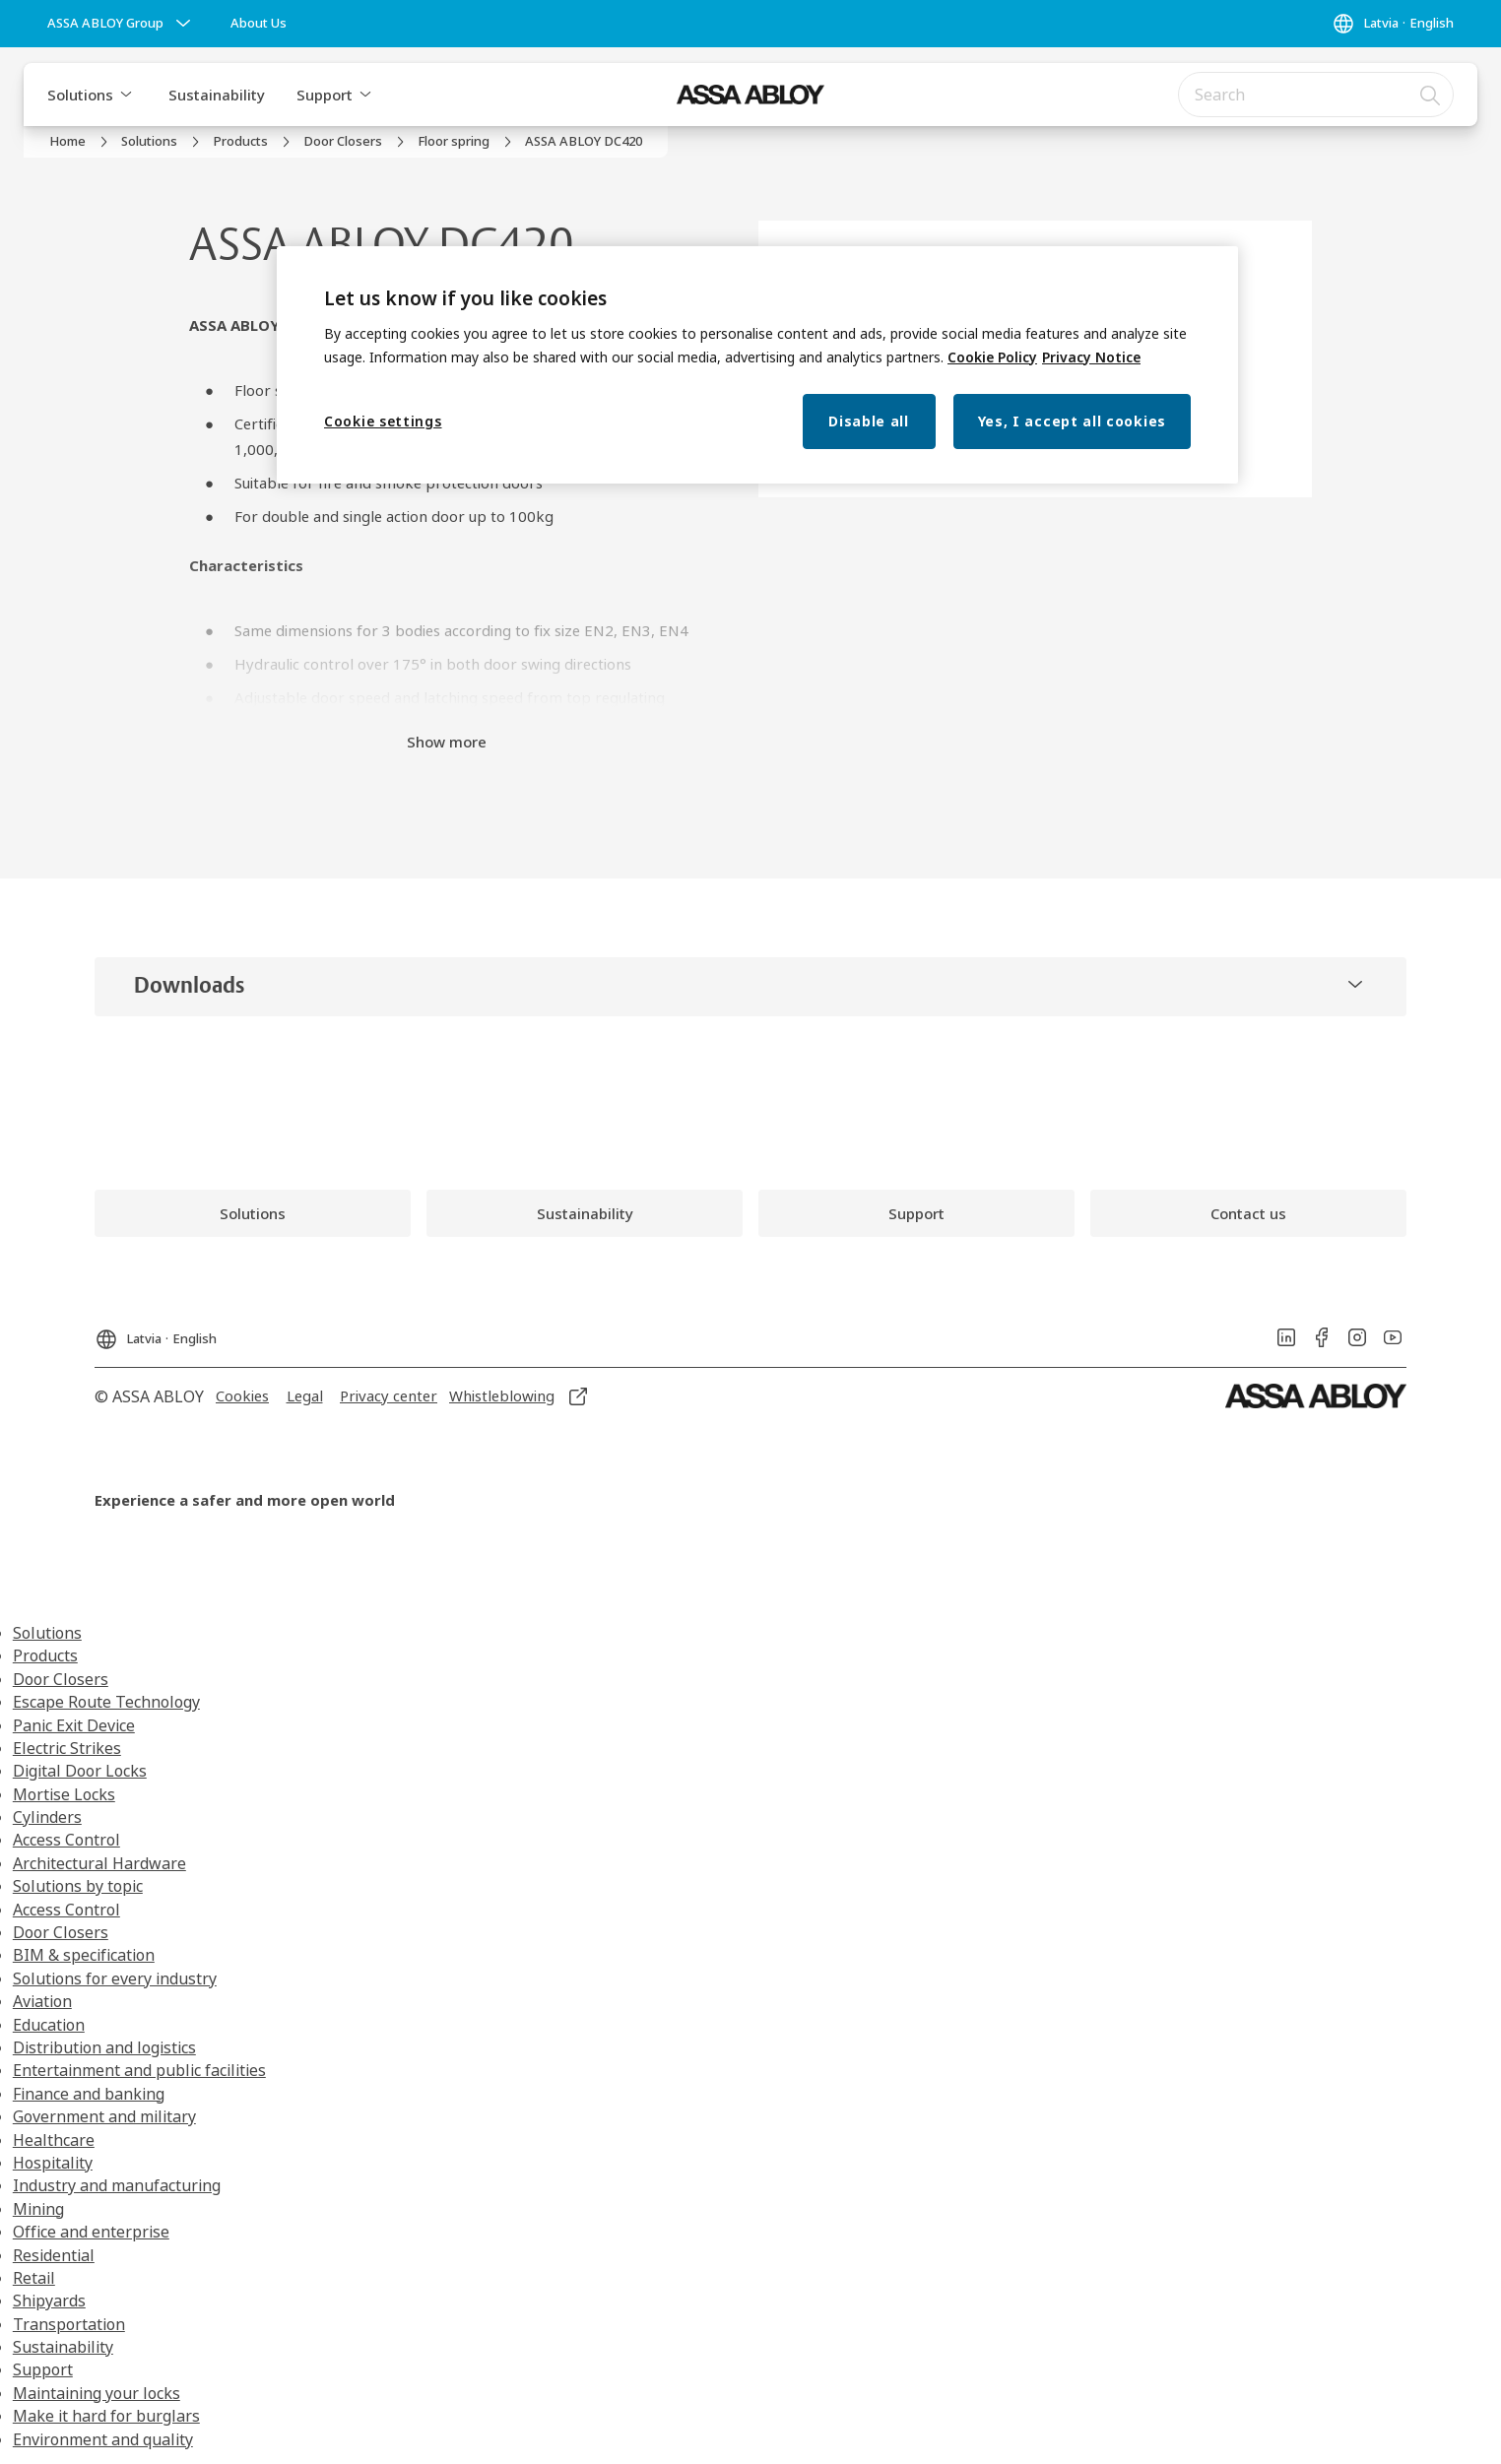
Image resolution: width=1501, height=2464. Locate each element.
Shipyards (49, 2300)
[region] (757, 365)
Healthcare (54, 2140)
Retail (34, 2278)
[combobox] (1316, 94)
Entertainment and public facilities (139, 2070)
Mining (38, 2209)
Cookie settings (383, 421)
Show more (447, 741)
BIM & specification (84, 1955)
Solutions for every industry (115, 1978)
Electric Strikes (67, 1748)
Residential (54, 2255)
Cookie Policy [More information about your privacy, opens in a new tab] (992, 357)
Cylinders (47, 1817)
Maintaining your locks (96, 2393)
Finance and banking (88, 2094)
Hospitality (53, 2162)
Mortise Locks (64, 1794)
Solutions (80, 94)
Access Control (66, 1839)
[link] (258, 23)
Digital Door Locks (80, 1771)
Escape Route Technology (106, 1702)
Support (324, 94)
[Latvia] (1393, 23)
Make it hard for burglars (106, 2416)
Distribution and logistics (104, 2047)
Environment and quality (103, 2439)
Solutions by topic (78, 1886)
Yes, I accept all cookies (1072, 421)
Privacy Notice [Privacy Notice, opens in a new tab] (1091, 357)
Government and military (104, 2116)
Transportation (69, 2324)
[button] (126, 94)
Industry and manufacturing (117, 2185)
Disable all (868, 421)
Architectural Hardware (99, 1863)
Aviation (42, 2001)
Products (45, 1655)
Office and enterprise (91, 2231)
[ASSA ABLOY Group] (121, 23)
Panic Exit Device (74, 1725)
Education (49, 2025)
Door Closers (60, 1679)
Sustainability (216, 94)
